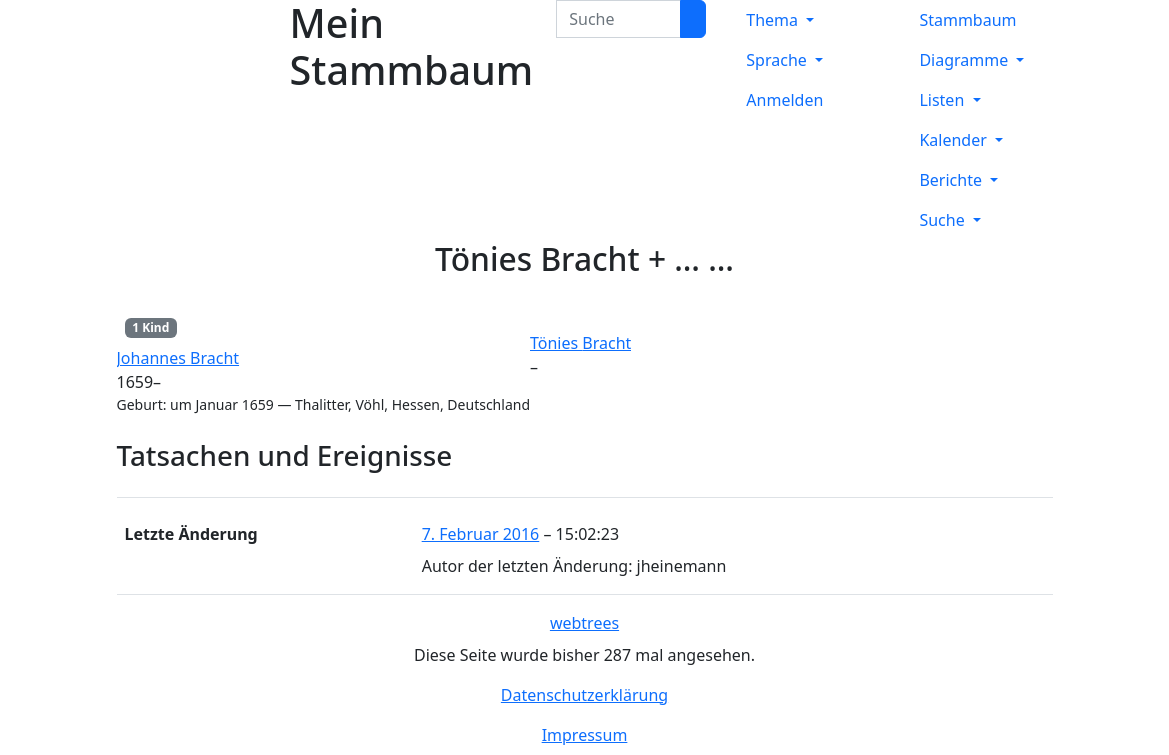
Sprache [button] (778, 60)
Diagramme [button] (965, 60)
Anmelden (784, 100)
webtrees (584, 623)
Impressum (585, 735)
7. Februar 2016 (481, 534)
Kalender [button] (955, 140)
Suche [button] (943, 220)
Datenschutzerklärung (584, 695)
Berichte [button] (952, 180)
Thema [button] (774, 20)
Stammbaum (967, 20)
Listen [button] (943, 100)
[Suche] (693, 19)
